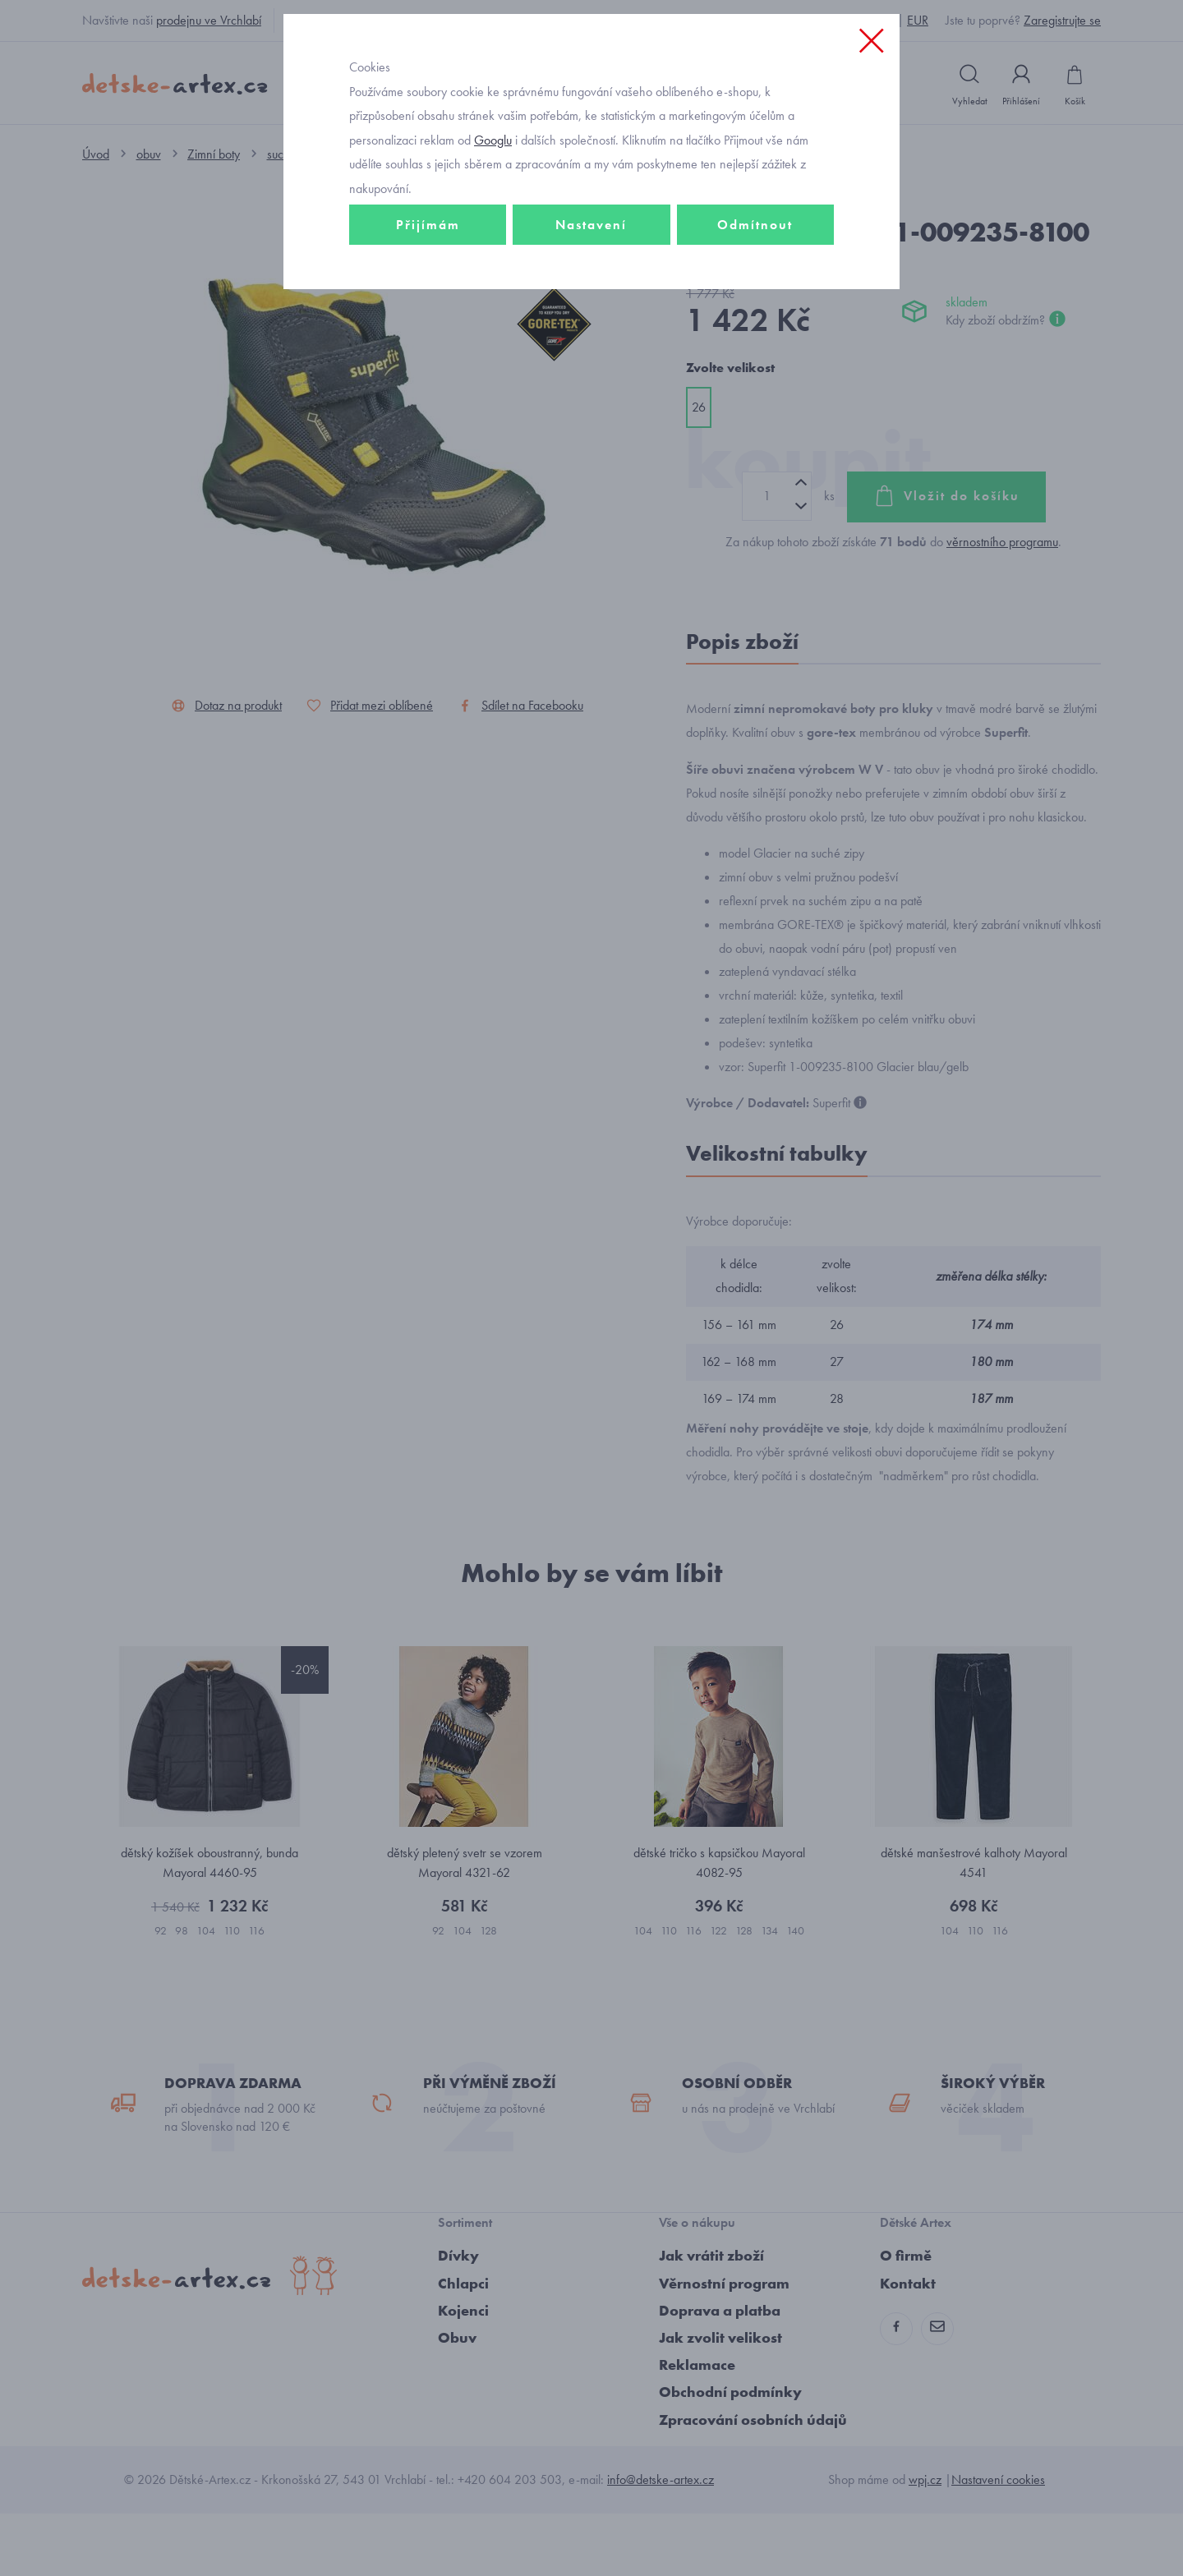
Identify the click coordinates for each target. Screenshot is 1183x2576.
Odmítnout (755, 334)
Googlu (493, 249)
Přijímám (428, 334)
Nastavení (591, 334)
